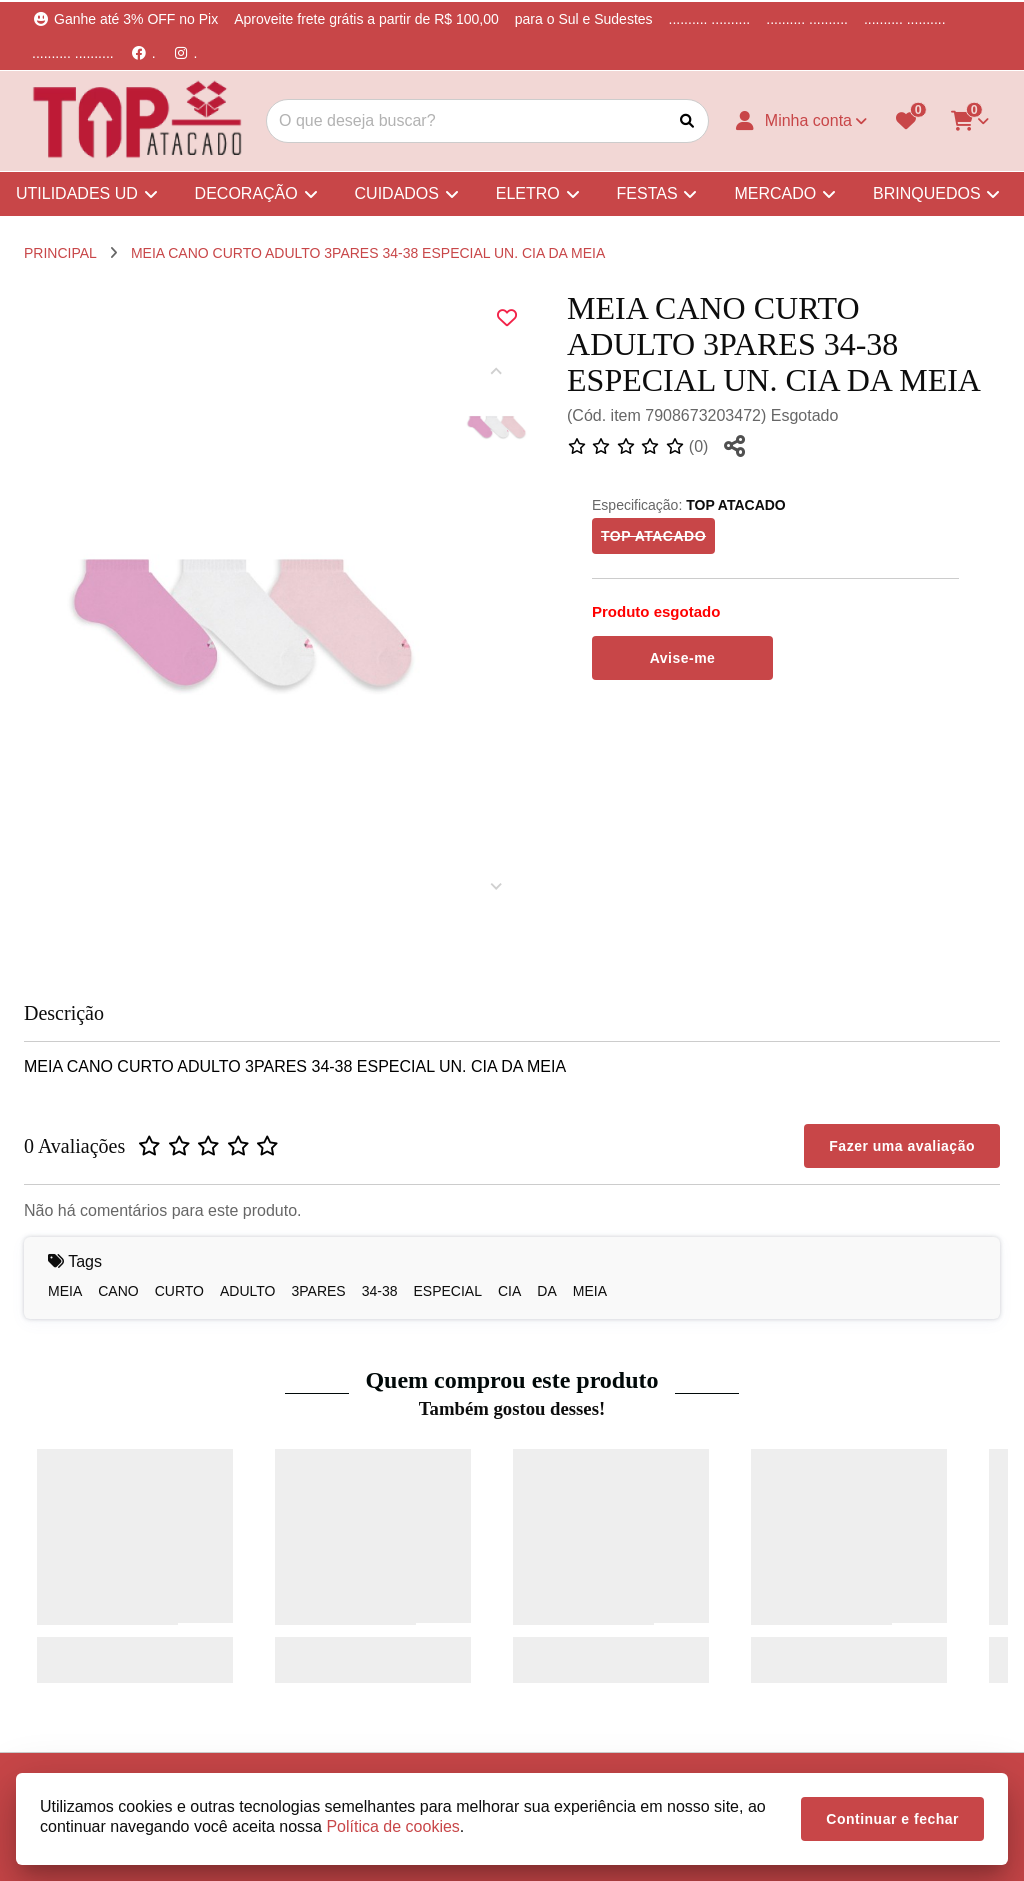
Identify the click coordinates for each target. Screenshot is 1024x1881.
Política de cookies (392, 1826)
